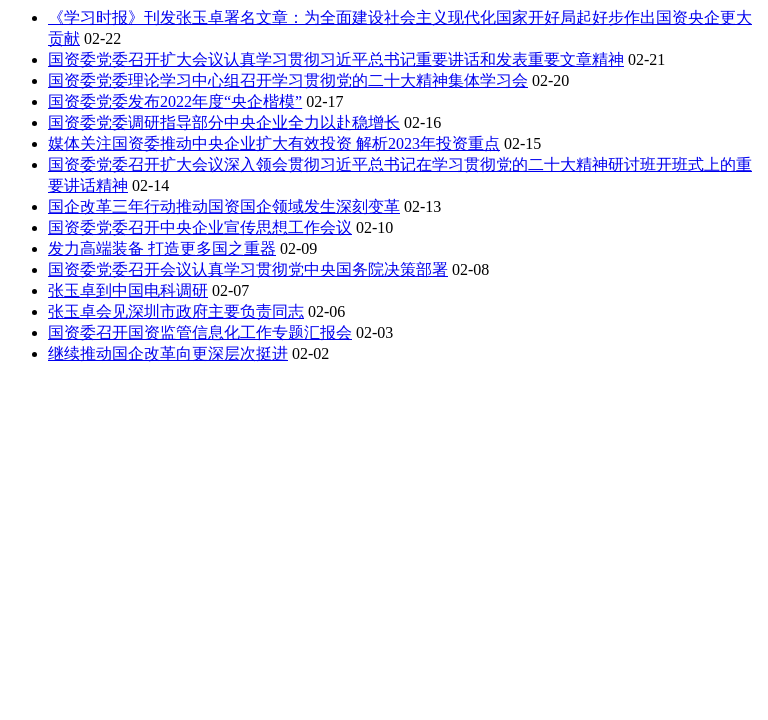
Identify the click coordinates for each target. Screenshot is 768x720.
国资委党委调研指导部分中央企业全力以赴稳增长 (224, 122)
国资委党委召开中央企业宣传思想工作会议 (200, 227)
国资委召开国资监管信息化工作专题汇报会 (200, 332)
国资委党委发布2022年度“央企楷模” (175, 101)
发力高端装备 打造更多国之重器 (162, 248)
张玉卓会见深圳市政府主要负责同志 (176, 311)
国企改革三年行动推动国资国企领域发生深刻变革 (224, 206)
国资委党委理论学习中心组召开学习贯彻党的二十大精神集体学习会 (288, 80)
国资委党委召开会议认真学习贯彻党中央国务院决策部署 (248, 269)
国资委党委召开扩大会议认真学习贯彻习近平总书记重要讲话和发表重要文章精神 (336, 59)
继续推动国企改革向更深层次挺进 (168, 353)
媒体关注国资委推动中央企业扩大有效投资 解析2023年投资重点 (274, 143)
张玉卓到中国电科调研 (128, 290)
